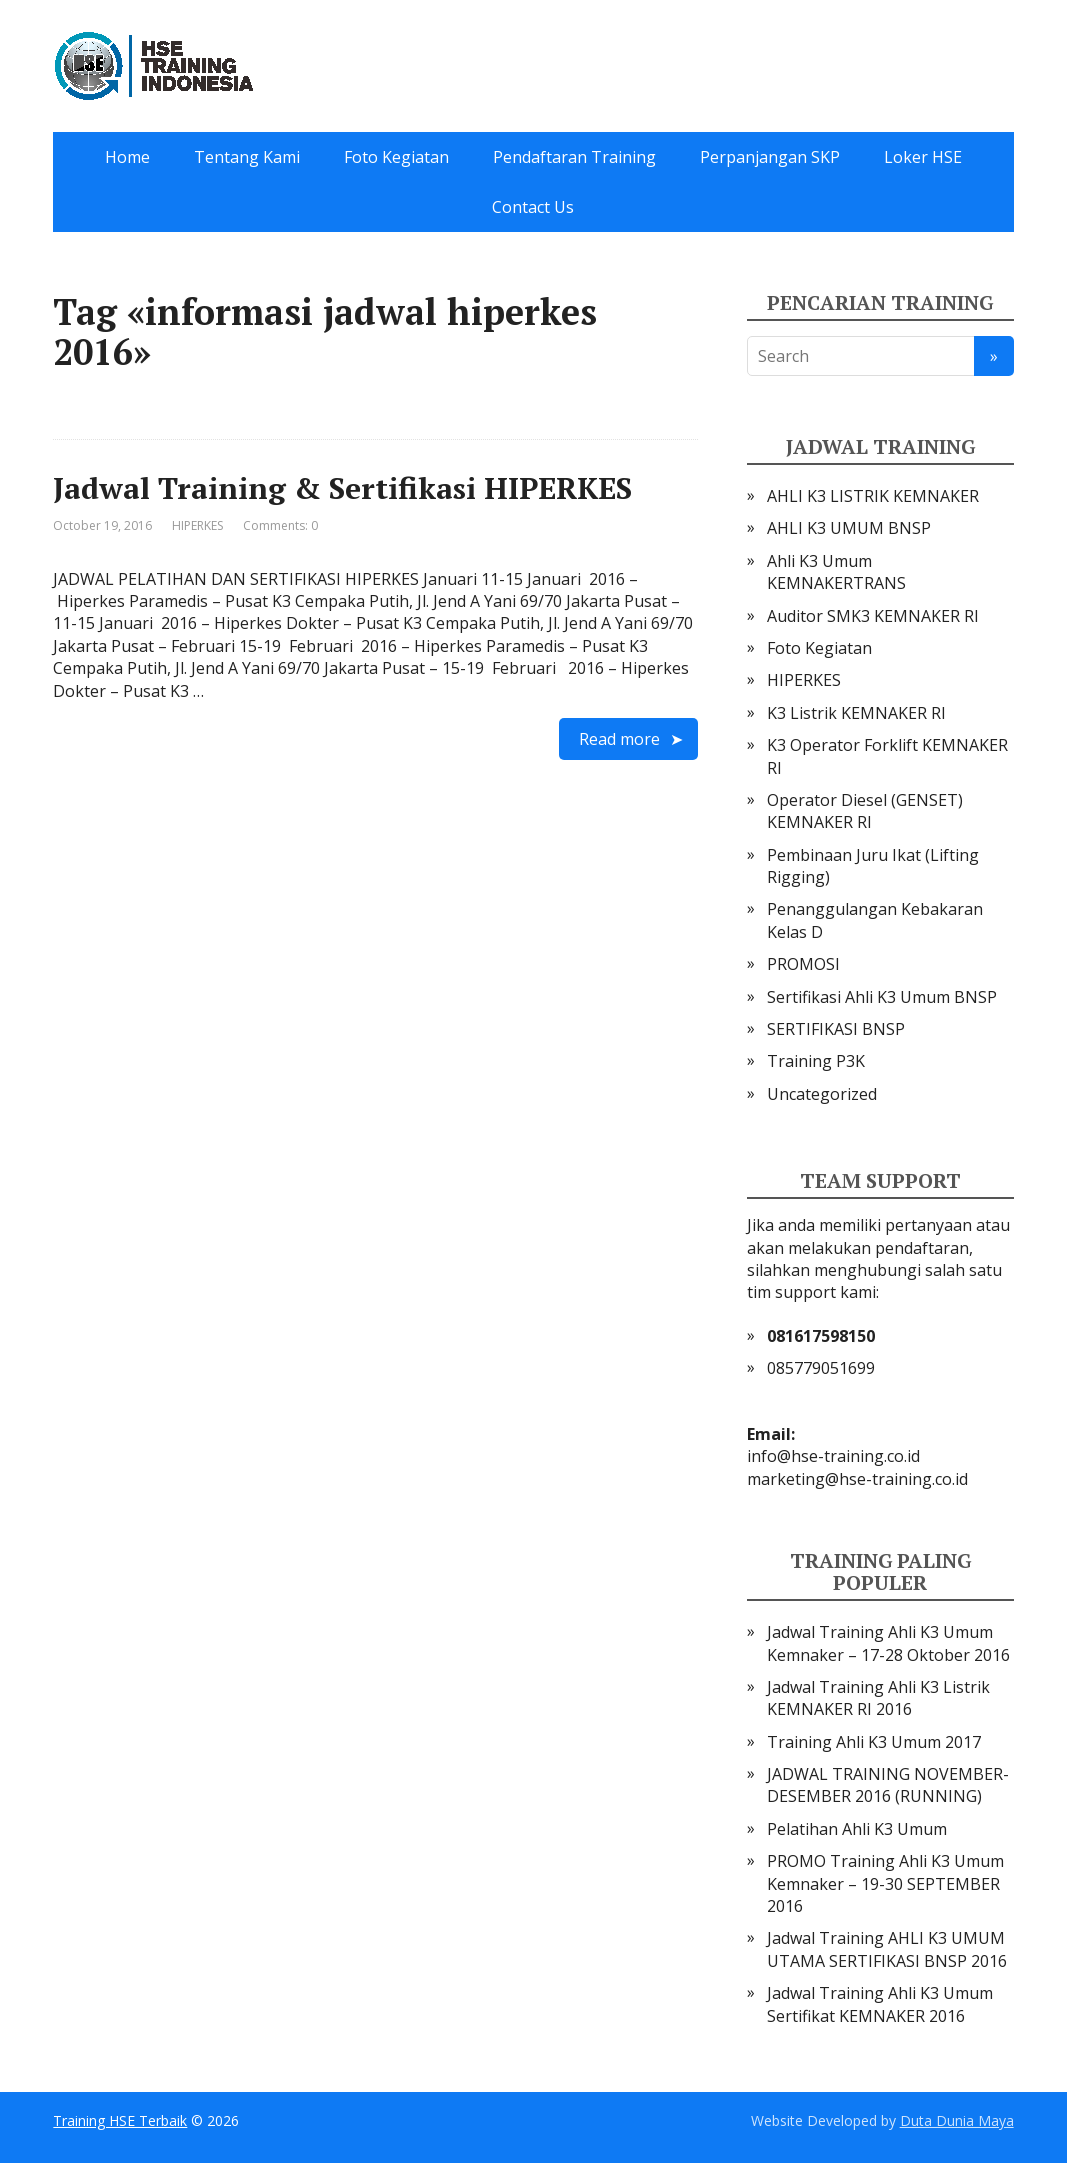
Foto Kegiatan (396, 157)
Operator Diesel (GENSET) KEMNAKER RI (865, 811)
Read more (619, 739)
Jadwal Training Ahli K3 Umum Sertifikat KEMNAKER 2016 (880, 2004)
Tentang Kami (247, 157)
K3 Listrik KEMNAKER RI (856, 713)
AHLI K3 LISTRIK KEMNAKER (873, 496)
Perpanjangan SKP (770, 157)
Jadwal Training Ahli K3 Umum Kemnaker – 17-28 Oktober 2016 (888, 1643)
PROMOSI (803, 964)
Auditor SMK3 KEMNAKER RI (873, 616)
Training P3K (816, 1061)
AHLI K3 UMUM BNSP (849, 528)
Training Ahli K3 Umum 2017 (874, 1742)
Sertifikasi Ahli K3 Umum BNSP (882, 997)
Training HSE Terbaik (120, 2120)
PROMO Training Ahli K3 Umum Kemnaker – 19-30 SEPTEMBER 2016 (885, 1883)
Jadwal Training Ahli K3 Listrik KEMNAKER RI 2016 (878, 1698)
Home (127, 157)
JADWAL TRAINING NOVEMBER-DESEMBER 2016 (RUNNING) (888, 1785)
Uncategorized (822, 1094)
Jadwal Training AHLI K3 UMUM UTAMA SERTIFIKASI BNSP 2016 (887, 1949)
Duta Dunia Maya (957, 2120)
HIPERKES (197, 525)
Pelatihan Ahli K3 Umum (857, 1829)
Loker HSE (923, 157)
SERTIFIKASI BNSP (836, 1029)
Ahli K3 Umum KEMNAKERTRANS (836, 572)
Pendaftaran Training (574, 157)
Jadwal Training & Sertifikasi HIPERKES (342, 488)
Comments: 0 (280, 525)
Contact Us (533, 207)
